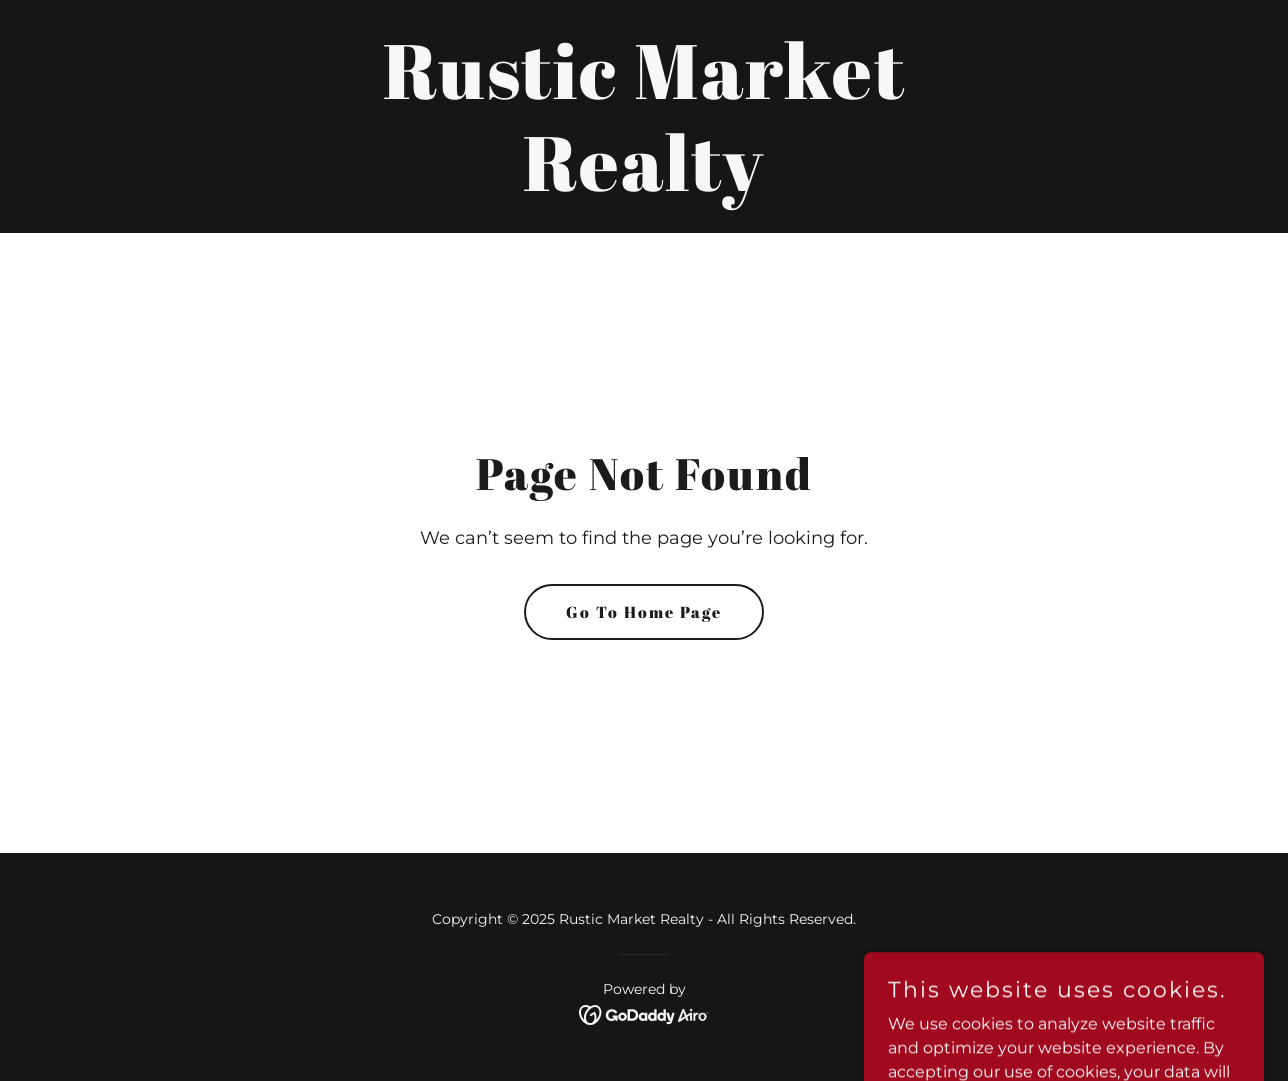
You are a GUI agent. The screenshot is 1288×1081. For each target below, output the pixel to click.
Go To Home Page (644, 612)
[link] (644, 185)
